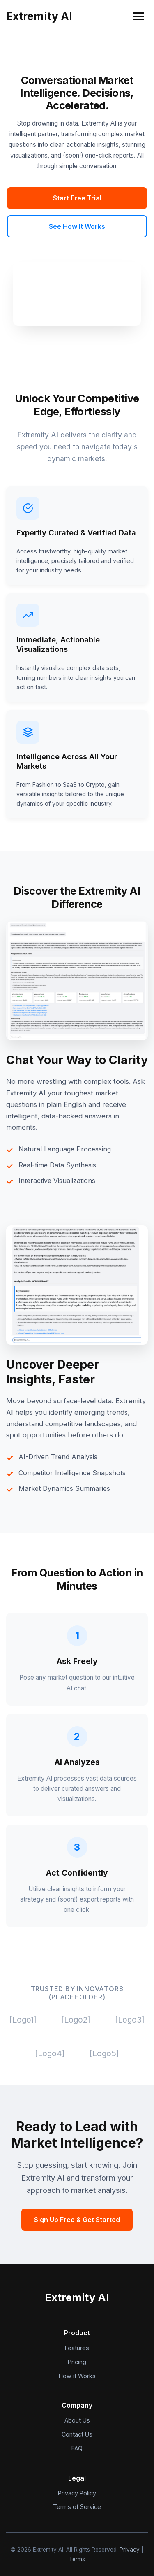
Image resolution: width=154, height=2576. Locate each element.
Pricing (77, 2361)
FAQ (77, 2448)
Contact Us (77, 2434)
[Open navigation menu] (138, 16)
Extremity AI (39, 16)
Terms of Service (77, 2506)
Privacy (130, 2549)
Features (77, 2347)
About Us (77, 2420)
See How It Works (77, 226)
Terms (77, 2559)
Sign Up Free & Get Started (77, 2220)
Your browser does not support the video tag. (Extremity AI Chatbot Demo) (77, 294)
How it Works (77, 2375)
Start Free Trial (77, 198)
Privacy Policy (77, 2493)
